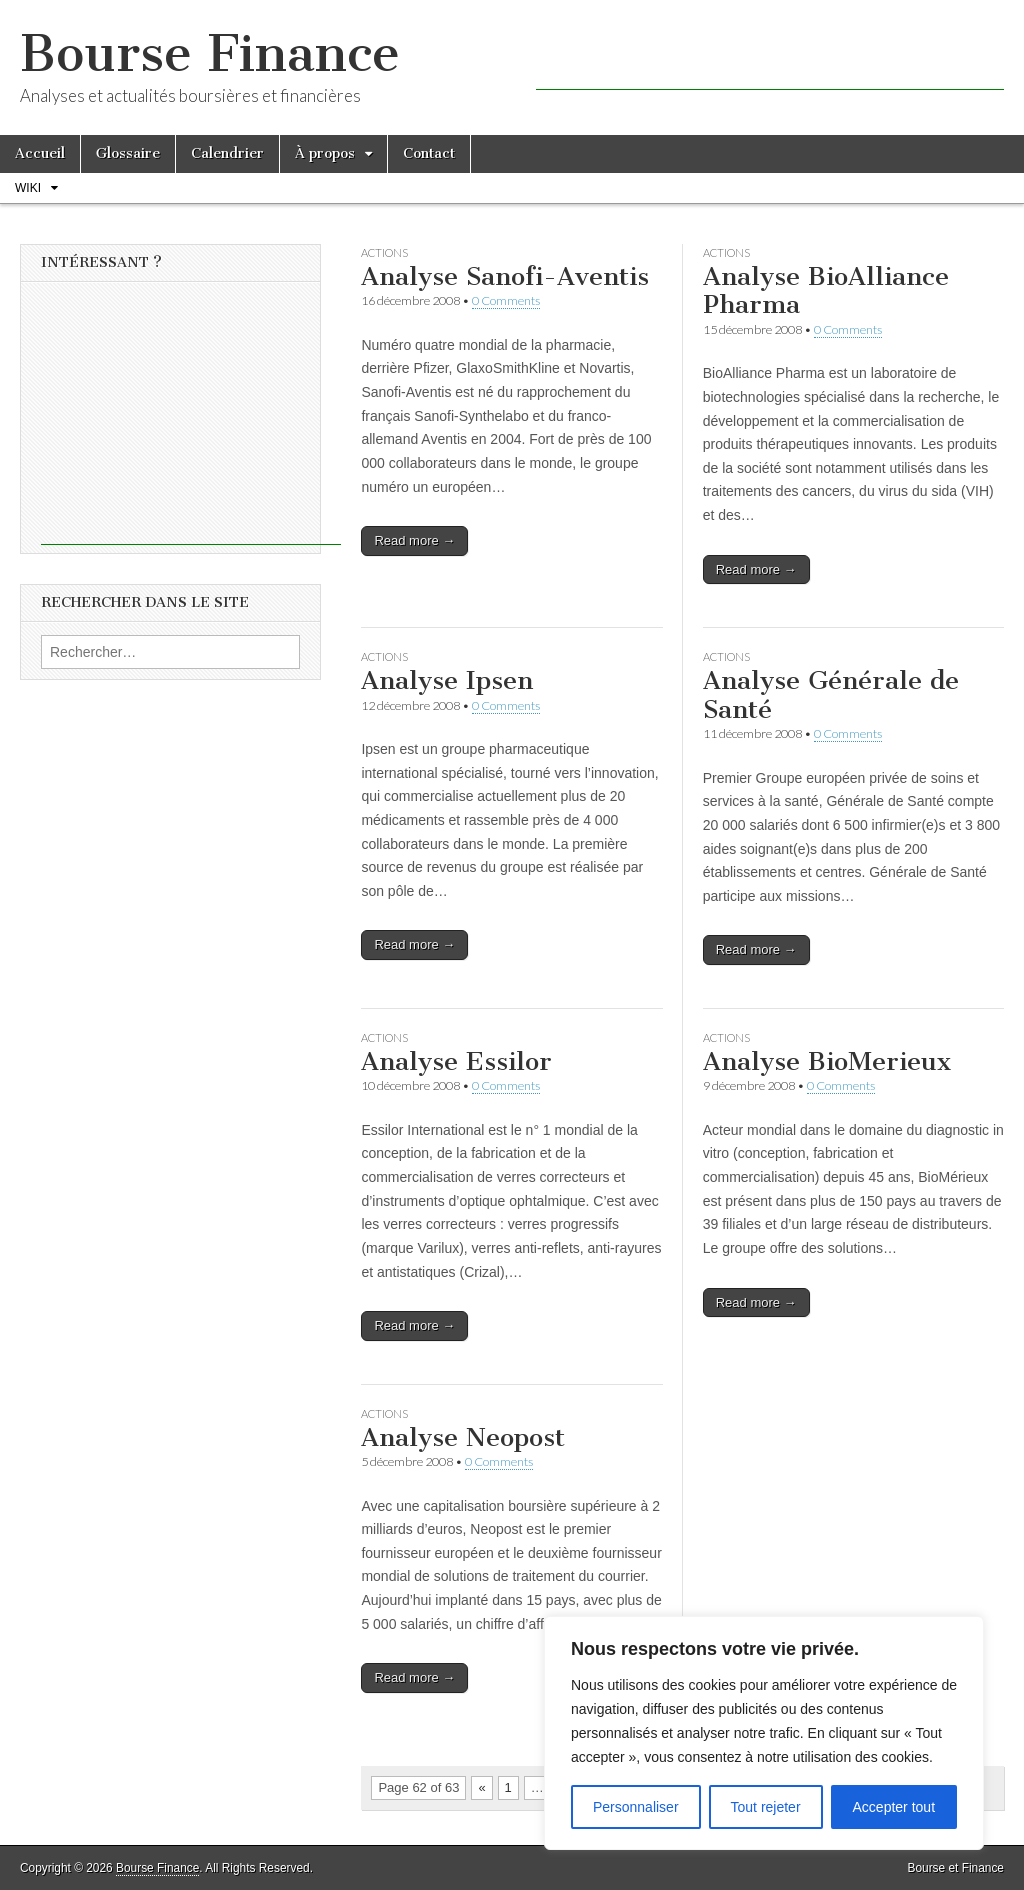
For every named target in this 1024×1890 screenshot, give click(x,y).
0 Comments (506, 300)
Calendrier (227, 153)
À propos (325, 153)
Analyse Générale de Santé (831, 695)
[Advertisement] (770, 60)
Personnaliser (636, 1807)
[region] (764, 1733)
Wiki (28, 188)
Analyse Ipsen (447, 680)
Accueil (40, 153)
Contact (429, 153)
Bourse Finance (210, 53)
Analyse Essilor (456, 1061)
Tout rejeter (766, 1807)
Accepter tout (894, 1807)
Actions (384, 252)
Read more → (414, 540)
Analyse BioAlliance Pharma (826, 291)
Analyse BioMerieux (827, 1061)
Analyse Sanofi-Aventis (505, 276)
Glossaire (128, 153)
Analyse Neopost (463, 1437)
